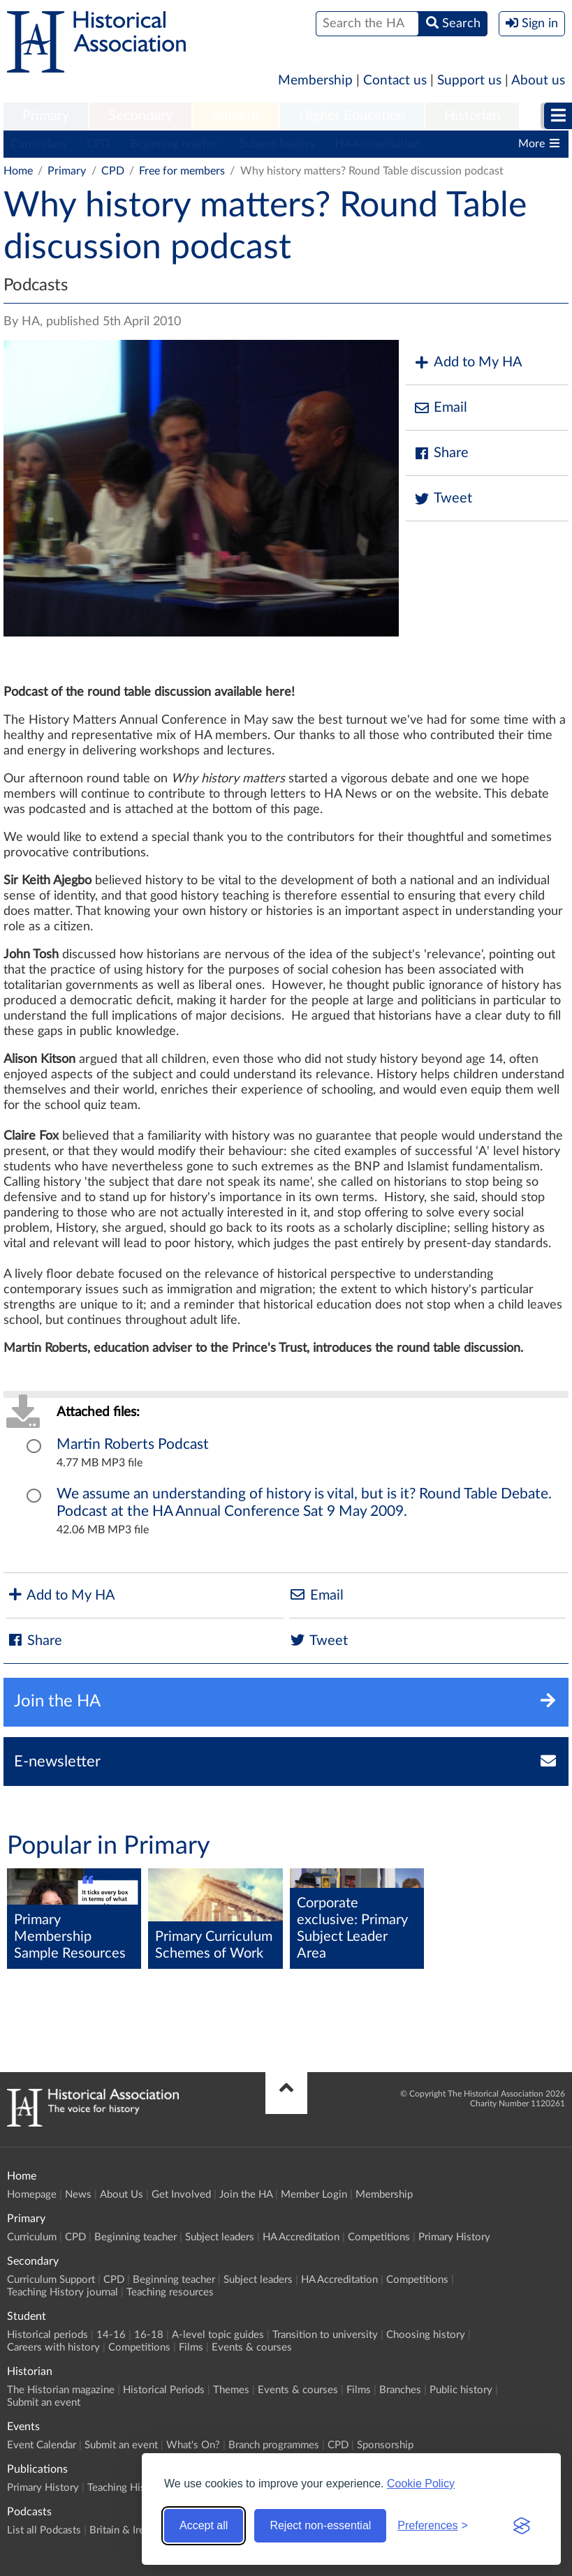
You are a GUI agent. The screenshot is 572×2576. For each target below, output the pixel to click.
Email (440, 408)
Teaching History (125, 2487)
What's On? (193, 2445)
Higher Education (352, 116)
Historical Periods (164, 2390)
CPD (98, 143)
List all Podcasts (44, 2530)
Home (18, 171)
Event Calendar (41, 2445)
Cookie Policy (421, 2483)
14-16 (111, 2335)
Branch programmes (273, 2445)
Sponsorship (385, 2445)
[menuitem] (46, 117)
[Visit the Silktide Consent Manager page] (521, 2526)
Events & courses (252, 2347)
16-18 (148, 2335)
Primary (45, 116)
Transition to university (325, 2335)
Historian (472, 116)
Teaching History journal (62, 2292)
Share (441, 453)
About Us (121, 2194)
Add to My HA (467, 362)
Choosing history (425, 2335)
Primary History (454, 2237)
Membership (315, 80)
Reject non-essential (320, 2525)
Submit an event (43, 2402)
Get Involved (181, 2194)
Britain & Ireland (126, 2530)
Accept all (203, 2525)
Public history (461, 2390)
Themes (231, 2390)
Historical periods (47, 2335)
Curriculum (38, 143)
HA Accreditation (377, 143)
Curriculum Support (51, 2280)
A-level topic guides (218, 2335)
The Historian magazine (61, 2390)
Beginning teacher (175, 143)
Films (191, 2347)
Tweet (442, 498)
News (78, 2194)
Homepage (32, 2194)
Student (236, 116)
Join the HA (245, 2194)
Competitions (379, 2237)
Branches (400, 2390)
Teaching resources (170, 2292)
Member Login (314, 2194)
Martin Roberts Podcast (133, 1444)
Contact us (395, 80)
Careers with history (53, 2347)
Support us (469, 80)
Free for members (182, 171)
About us (538, 80)
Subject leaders (277, 143)
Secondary (140, 116)
